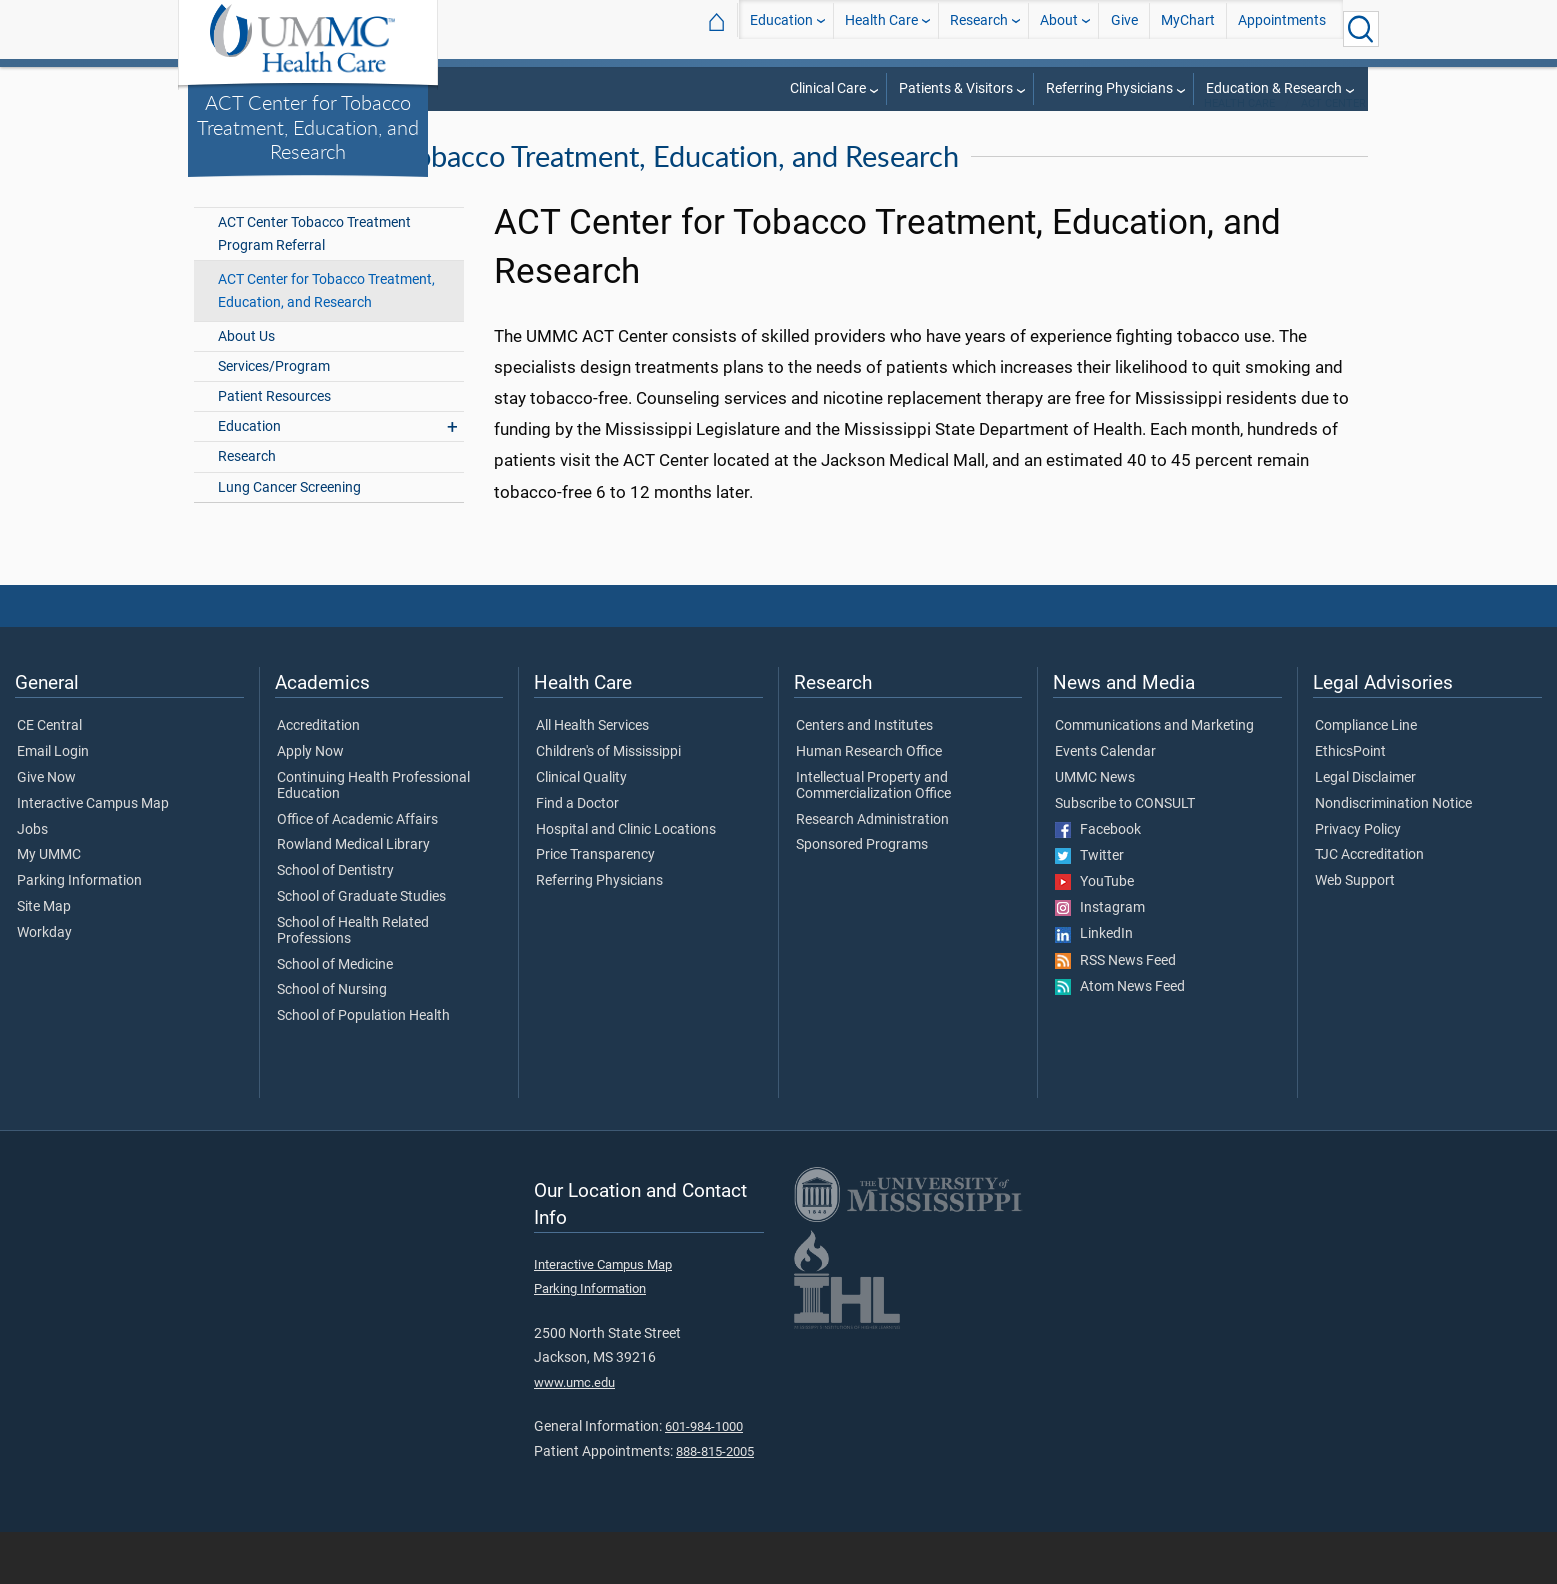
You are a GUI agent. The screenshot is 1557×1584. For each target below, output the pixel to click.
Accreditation (318, 778)
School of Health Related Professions (353, 983)
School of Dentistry (335, 923)
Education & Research (1274, 88)
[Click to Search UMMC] (1361, 29)
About (1059, 28)
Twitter (1089, 907)
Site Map (44, 959)
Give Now (46, 830)
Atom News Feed (1120, 1038)
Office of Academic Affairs (357, 871)
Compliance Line (1366, 778)
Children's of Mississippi (608, 804)
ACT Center (1333, 155)
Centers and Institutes (864, 778)
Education (781, 28)
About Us (246, 388)
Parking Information (79, 933)
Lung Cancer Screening (289, 538)
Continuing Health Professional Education (373, 838)
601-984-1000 (704, 1478)
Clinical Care (828, 88)
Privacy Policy (1358, 881)
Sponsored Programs (862, 897)
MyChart (1188, 28)
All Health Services (592, 778)
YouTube (1094, 934)
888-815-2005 (715, 1503)
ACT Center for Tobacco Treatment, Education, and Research (308, 126)
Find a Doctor (577, 855)
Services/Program (274, 418)
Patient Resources (274, 448)
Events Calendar (1105, 804)
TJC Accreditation (1369, 907)
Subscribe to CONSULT (1125, 855)
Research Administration (872, 871)
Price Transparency (595, 907)
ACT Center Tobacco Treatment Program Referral (314, 286)
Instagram (1100, 960)
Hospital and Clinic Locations (626, 881)
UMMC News (1095, 830)
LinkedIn (1094, 986)
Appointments (1282, 28)
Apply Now (310, 804)
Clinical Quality (581, 830)
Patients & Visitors (956, 88)
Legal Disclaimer (1365, 830)
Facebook (1098, 881)
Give (1124, 28)
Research (979, 28)
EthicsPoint (1350, 804)
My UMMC (49, 907)
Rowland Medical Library (353, 897)
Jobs (32, 881)
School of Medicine (335, 1016)
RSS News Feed (1115, 1012)
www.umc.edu (574, 1434)
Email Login (53, 804)
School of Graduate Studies (361, 949)
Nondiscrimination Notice (1393, 855)
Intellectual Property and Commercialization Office (873, 838)
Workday (44, 985)
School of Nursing (332, 1042)
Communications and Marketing (1154, 778)
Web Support (1355, 933)
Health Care (881, 28)
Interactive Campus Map (93, 855)
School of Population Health (363, 1068)
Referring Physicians (1109, 88)
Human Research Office (869, 804)
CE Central (49, 778)
